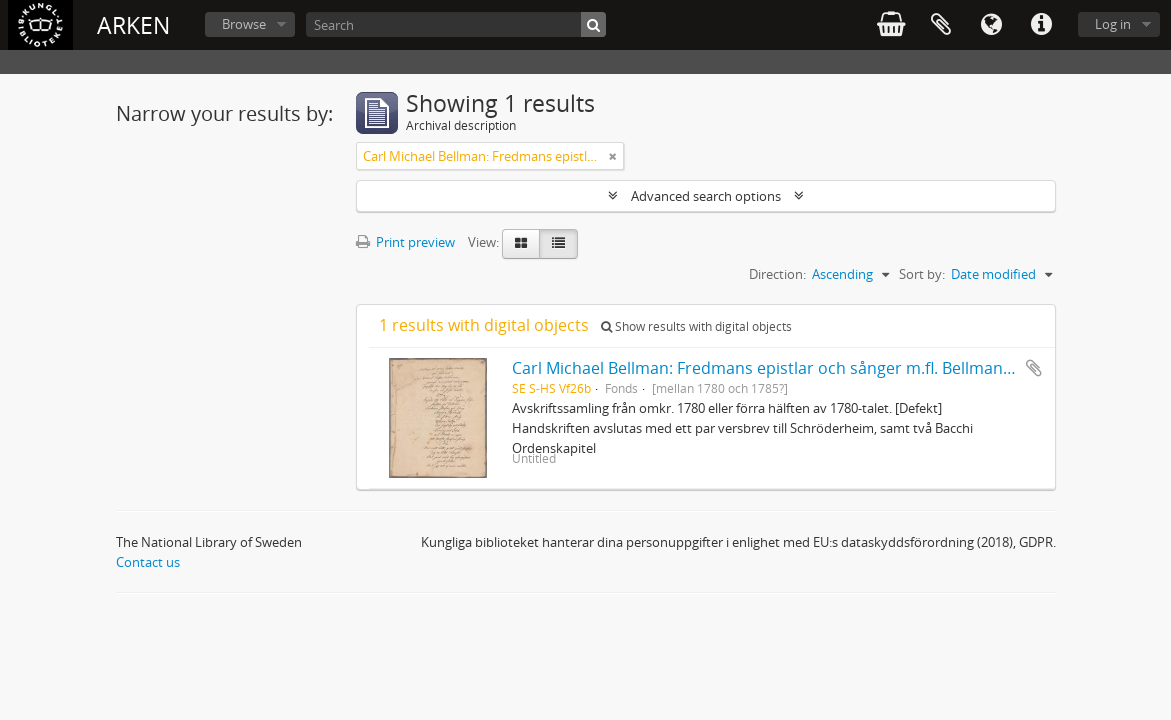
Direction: (777, 274)
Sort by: (922, 274)
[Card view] (521, 244)
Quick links (1041, 25)
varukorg (891, 25)
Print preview (405, 242)
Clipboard (941, 25)
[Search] (456, 24)
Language (991, 25)
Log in (1113, 24)
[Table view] (558, 244)
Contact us (148, 562)
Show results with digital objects (696, 326)
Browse (244, 24)
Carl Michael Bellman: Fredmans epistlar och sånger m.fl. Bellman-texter (782, 368)
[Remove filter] (613, 156)
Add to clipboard (1034, 368)
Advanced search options (706, 196)
